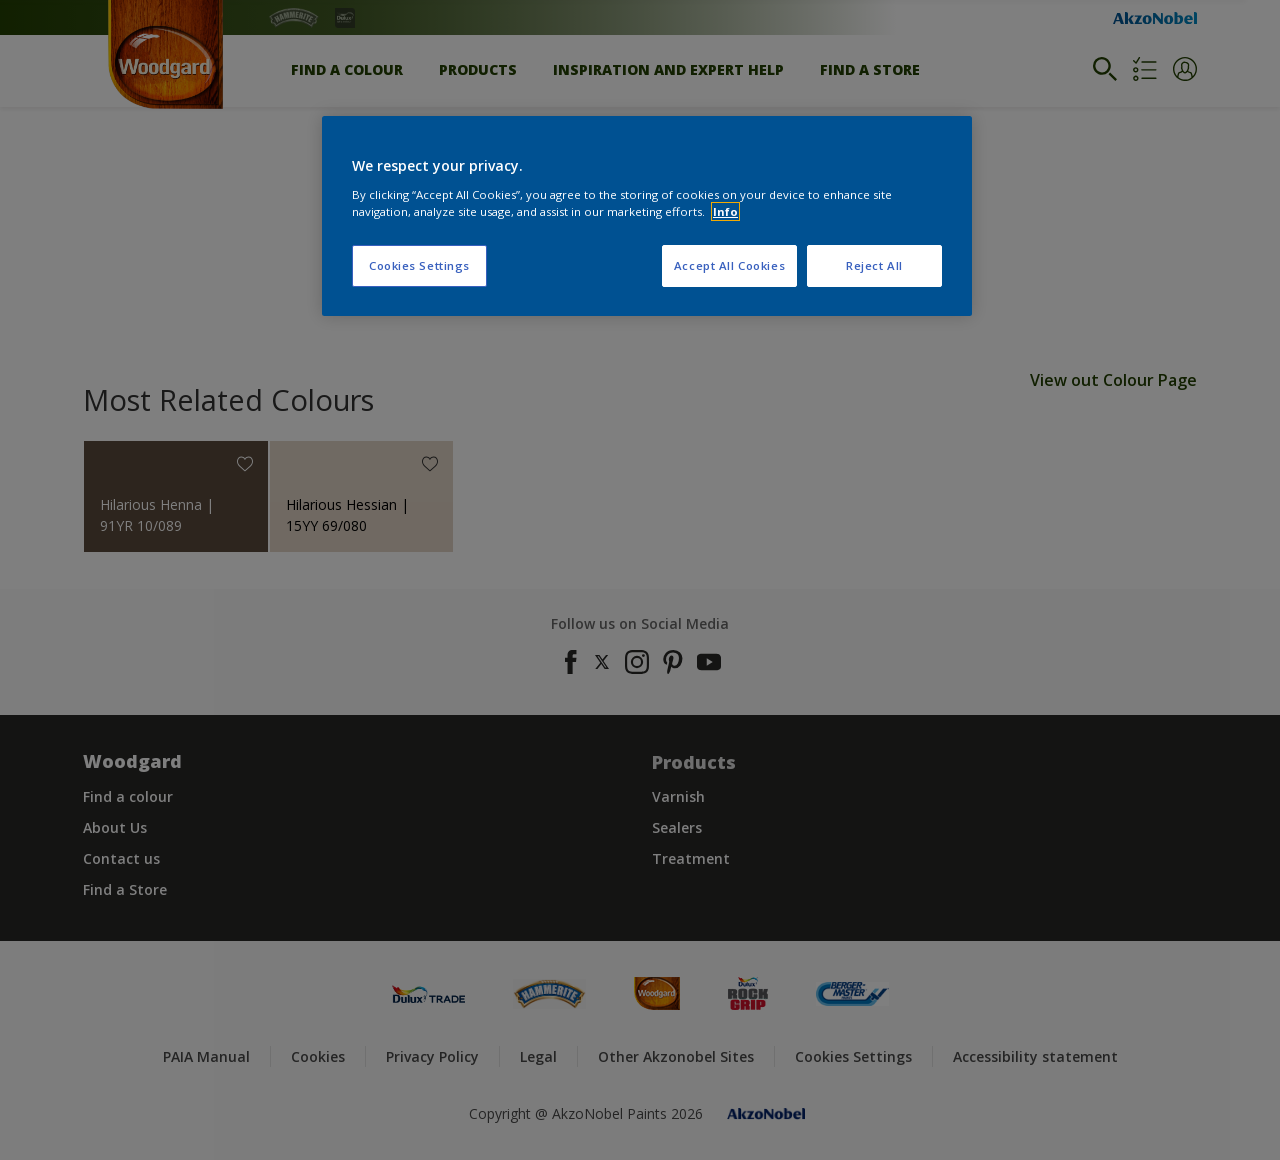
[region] (647, 216)
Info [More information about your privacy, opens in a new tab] (725, 211)
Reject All (874, 265)
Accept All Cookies (729, 265)
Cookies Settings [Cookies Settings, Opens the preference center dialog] (419, 265)
